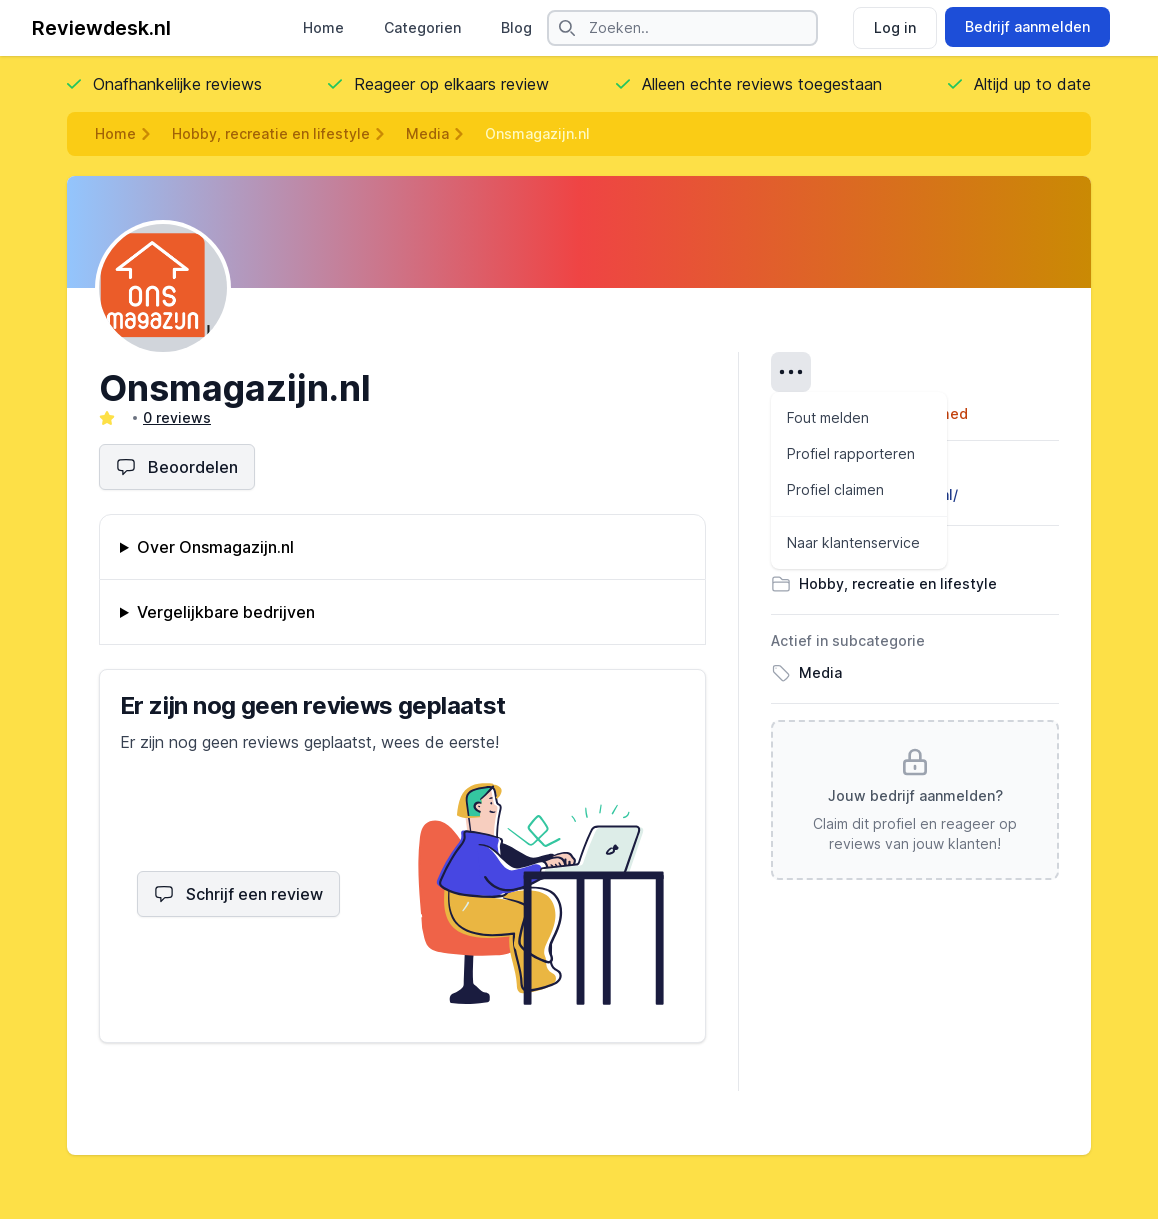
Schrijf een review (238, 894)
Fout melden (828, 417)
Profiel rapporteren (851, 453)
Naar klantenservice (853, 542)
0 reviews (177, 417)
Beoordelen (177, 467)
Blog (516, 27)
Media (427, 133)
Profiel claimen (835, 489)
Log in (895, 27)
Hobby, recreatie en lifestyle (271, 133)
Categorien (422, 27)
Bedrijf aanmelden (1027, 26)
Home (323, 27)
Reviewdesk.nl (101, 28)
